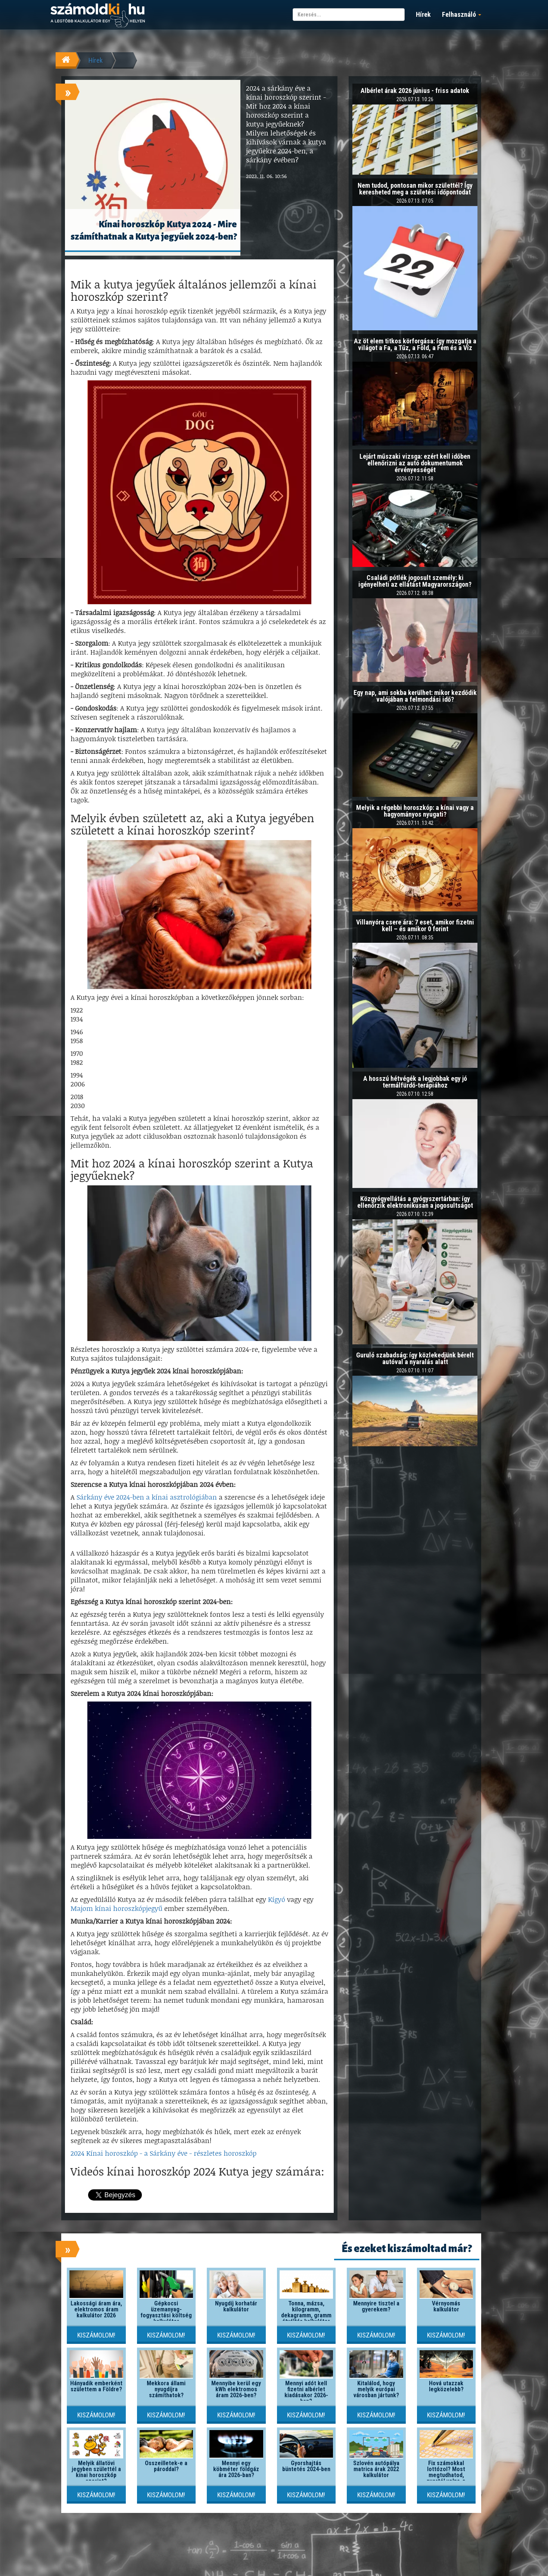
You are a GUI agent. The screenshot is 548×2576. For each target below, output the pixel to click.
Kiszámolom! (96, 2335)
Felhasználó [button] (461, 14)
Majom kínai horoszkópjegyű (116, 1908)
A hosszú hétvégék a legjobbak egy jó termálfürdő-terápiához (415, 1082)
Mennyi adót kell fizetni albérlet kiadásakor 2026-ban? (306, 2392)
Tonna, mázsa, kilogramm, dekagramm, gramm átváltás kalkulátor (306, 2312)
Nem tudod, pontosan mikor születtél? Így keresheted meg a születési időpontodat (415, 188)
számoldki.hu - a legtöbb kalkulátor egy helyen (97, 15)
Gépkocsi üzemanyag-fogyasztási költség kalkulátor (166, 2312)
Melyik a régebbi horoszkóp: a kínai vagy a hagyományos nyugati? (415, 811)
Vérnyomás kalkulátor (446, 2306)
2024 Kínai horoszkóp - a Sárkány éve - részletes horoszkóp (163, 2153)
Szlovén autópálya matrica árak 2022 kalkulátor (376, 2469)
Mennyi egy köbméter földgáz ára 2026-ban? (236, 2469)
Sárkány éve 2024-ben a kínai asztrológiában (147, 1497)
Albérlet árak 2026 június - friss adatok (415, 90)
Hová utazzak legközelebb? (446, 2386)
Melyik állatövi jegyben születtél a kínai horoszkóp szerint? (96, 2472)
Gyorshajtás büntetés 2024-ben (306, 2466)
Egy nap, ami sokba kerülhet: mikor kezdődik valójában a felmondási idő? (415, 696)
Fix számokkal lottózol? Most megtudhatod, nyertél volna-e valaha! (446, 2475)
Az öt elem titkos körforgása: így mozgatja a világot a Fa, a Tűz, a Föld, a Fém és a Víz (415, 344)
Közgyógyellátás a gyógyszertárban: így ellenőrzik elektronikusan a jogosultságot (415, 1202)
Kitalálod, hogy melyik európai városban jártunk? (376, 2389)
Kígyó (276, 1899)
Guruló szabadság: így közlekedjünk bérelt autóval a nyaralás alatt (415, 1358)
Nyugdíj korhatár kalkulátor (236, 2306)
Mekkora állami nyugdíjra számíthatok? (166, 2389)
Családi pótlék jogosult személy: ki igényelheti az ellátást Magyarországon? (414, 581)
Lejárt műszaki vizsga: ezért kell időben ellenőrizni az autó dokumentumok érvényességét (414, 463)
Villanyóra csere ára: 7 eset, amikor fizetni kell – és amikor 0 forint (415, 925)
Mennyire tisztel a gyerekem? (376, 2306)
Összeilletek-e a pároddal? (166, 2466)
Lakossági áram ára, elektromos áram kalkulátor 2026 (96, 2309)
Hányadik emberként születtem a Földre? (96, 2386)
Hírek (423, 14)
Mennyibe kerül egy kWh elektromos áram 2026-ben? (236, 2389)
